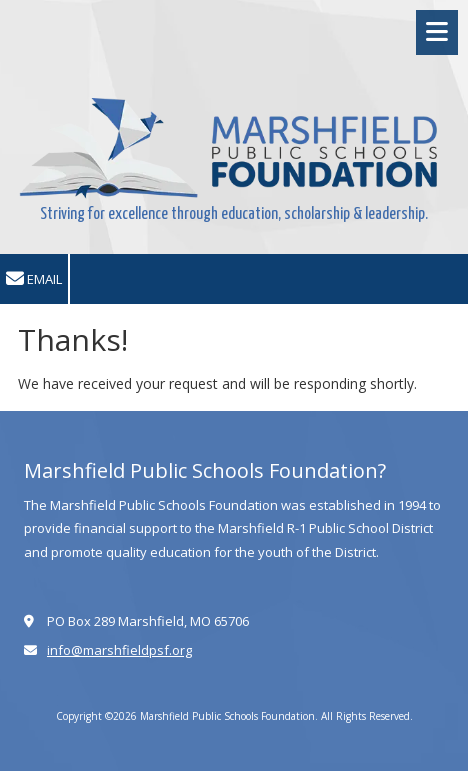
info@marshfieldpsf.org (119, 650)
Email (34, 279)
